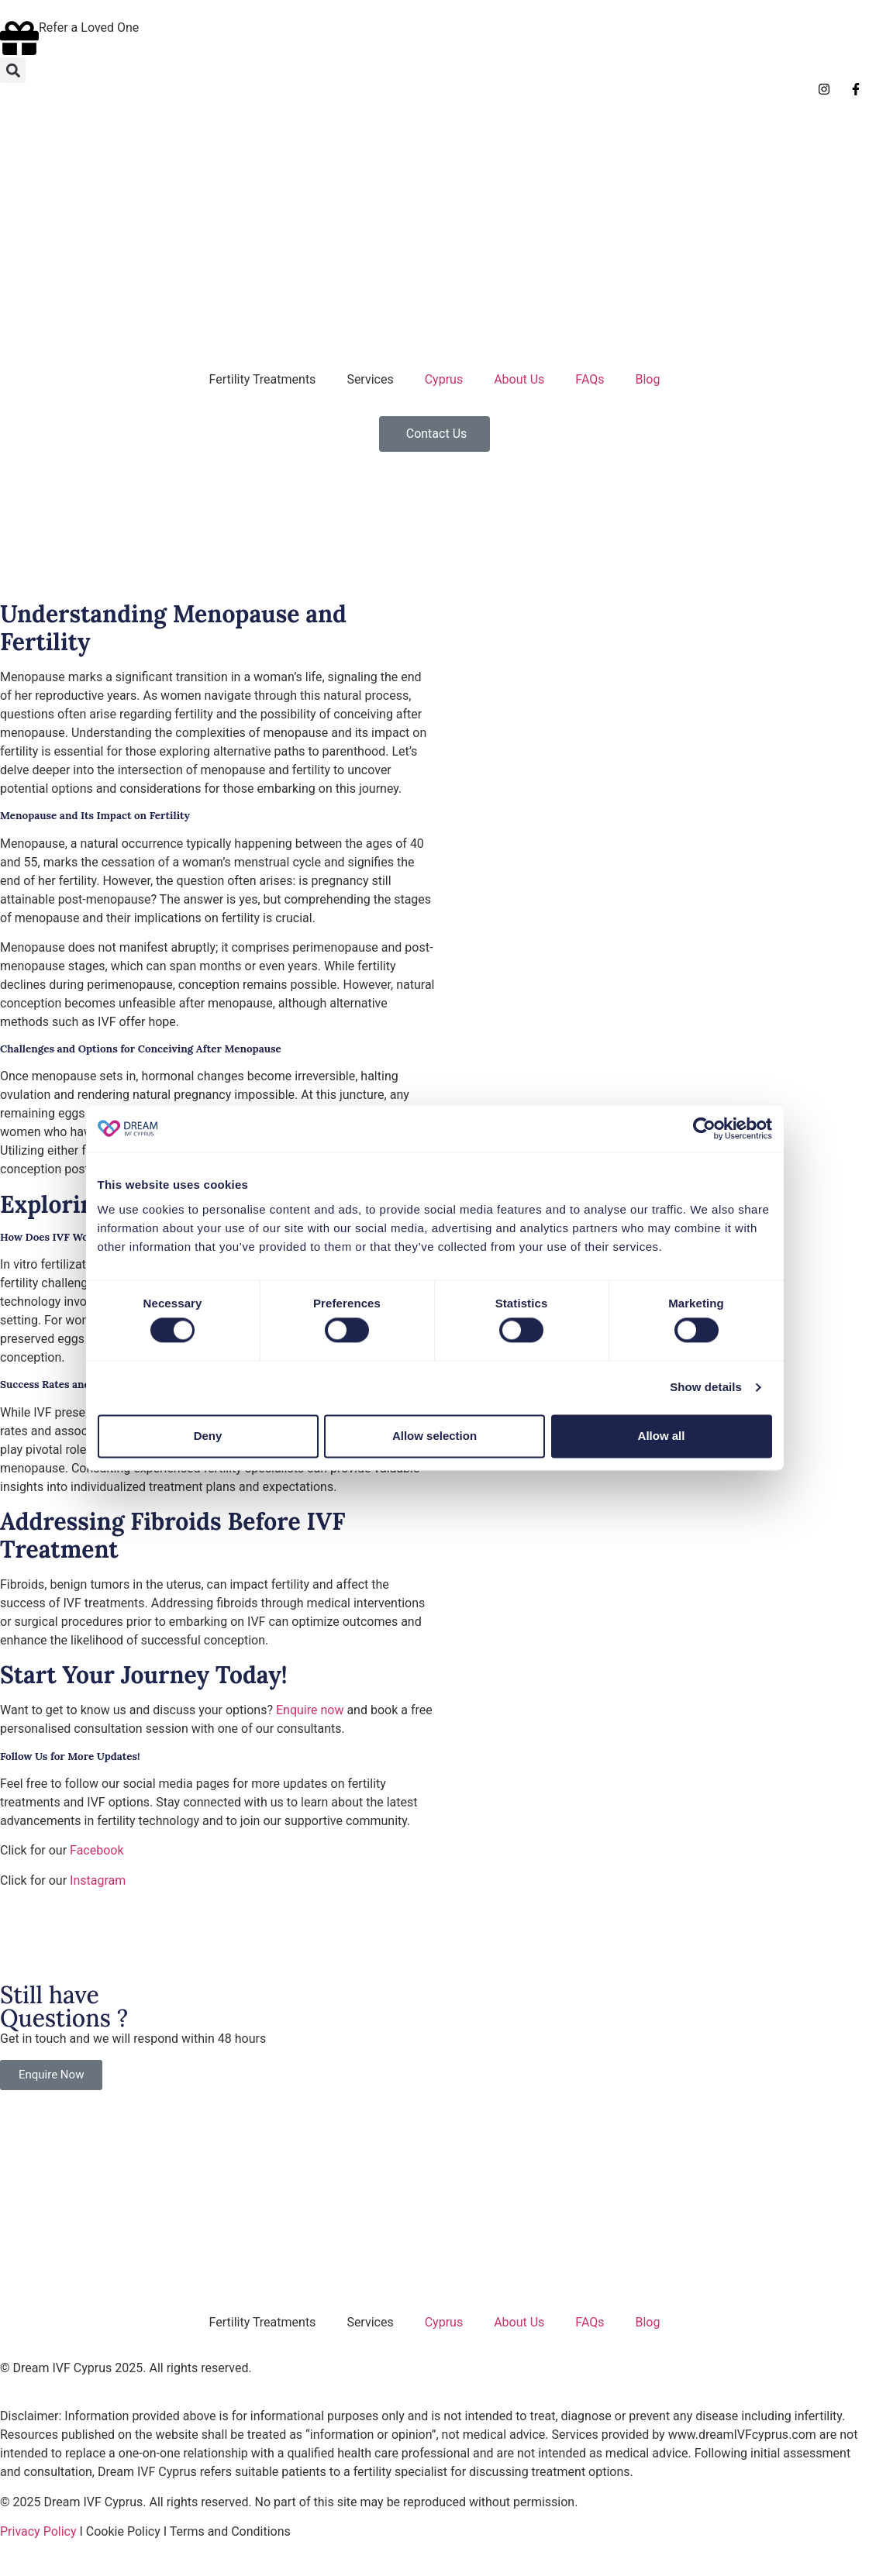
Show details (706, 1387)
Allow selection (434, 1435)
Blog (648, 379)
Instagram (98, 1880)
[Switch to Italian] (50, 130)
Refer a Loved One (89, 27)
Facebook (96, 1850)
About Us (519, 379)
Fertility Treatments (262, 379)
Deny (208, 1435)
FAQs (589, 379)
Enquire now (309, 1710)
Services (370, 379)
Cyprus (444, 379)
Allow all (661, 1435)
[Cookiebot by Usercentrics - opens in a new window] (704, 1128)
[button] (13, 70)
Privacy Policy (38, 2531)
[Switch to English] (21, 130)
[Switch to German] (80, 130)
